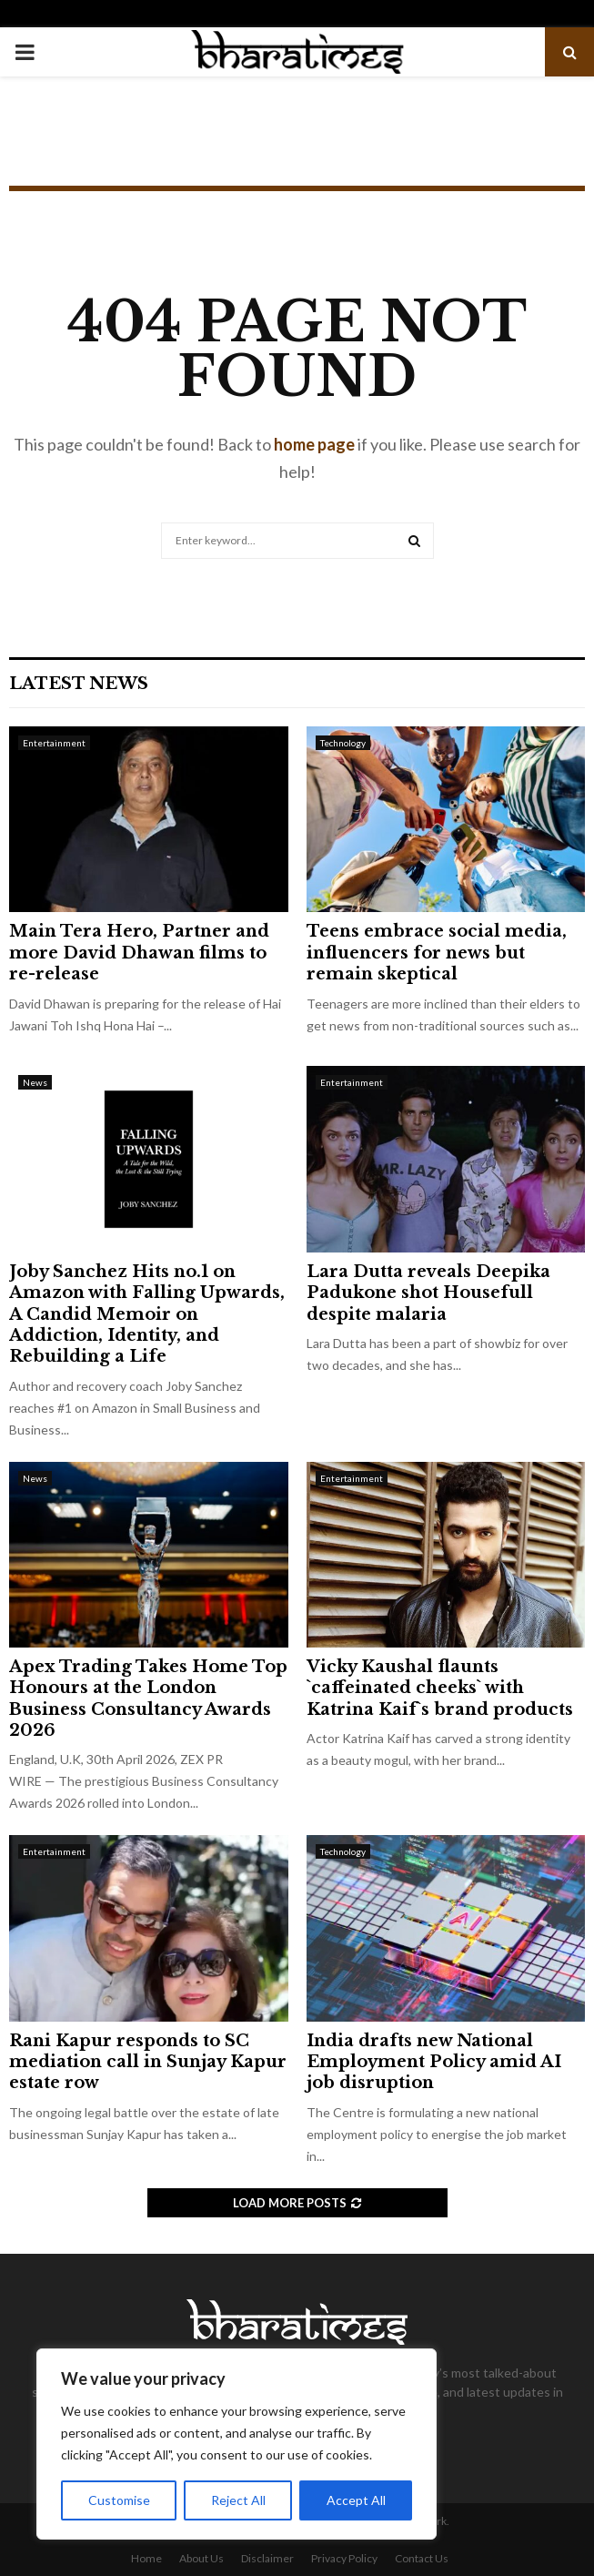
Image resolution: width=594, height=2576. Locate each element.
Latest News (78, 684)
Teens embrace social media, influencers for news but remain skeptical (437, 952)
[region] (236, 2444)
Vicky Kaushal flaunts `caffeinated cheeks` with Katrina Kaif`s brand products (440, 1688)
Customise (119, 2500)
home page (314, 444)
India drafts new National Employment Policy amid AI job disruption (434, 2062)
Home (146, 2558)
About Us (201, 2558)
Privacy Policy (344, 2558)
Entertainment (54, 742)
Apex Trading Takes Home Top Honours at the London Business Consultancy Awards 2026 (148, 1698)
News (35, 1082)
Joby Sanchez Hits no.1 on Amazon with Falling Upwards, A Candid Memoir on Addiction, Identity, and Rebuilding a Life (147, 1314)
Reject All (238, 2500)
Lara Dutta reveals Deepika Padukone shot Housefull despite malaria (428, 1293)
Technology (343, 742)
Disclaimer (267, 2558)
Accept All (356, 2500)
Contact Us (421, 2558)
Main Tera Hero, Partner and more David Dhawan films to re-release (139, 952)
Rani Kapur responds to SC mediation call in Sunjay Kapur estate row (148, 2062)
